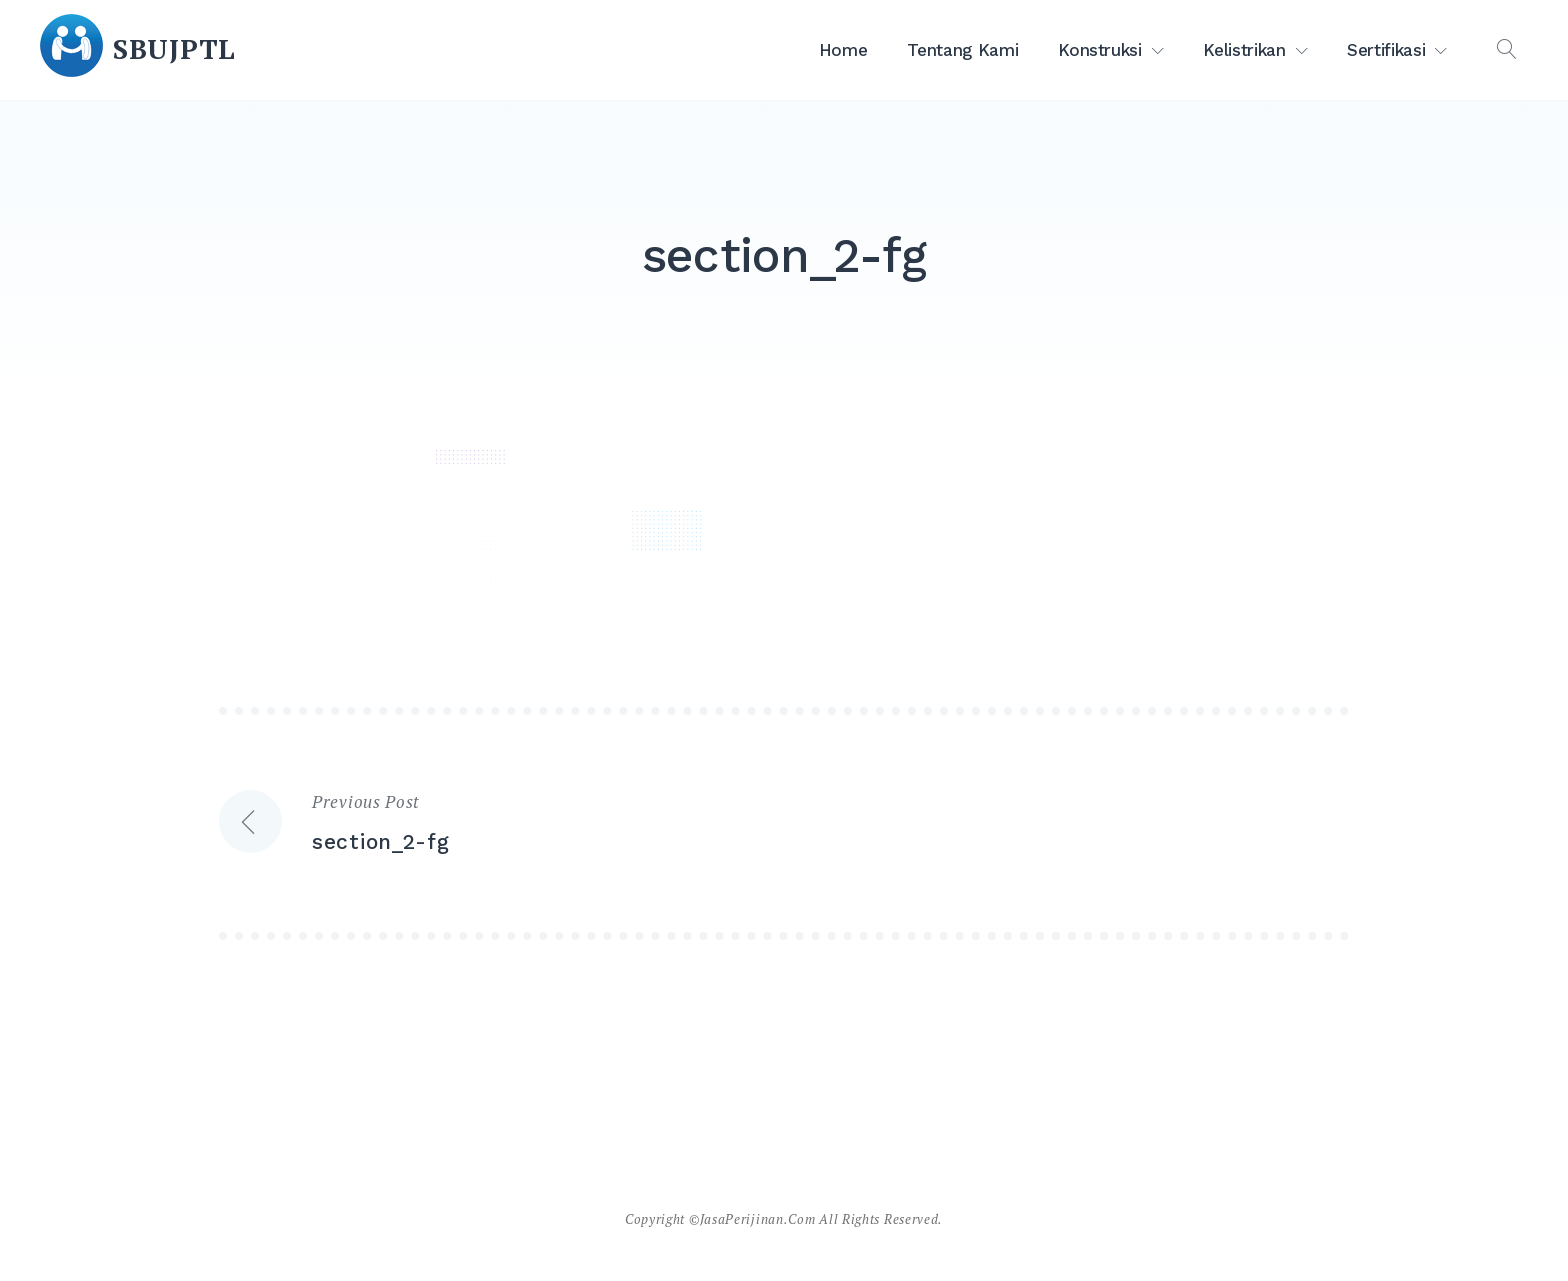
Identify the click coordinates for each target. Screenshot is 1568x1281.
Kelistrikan (1244, 50)
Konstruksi (1100, 50)
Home (843, 50)
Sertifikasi (1386, 50)
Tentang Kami (962, 50)
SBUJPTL (174, 49)
